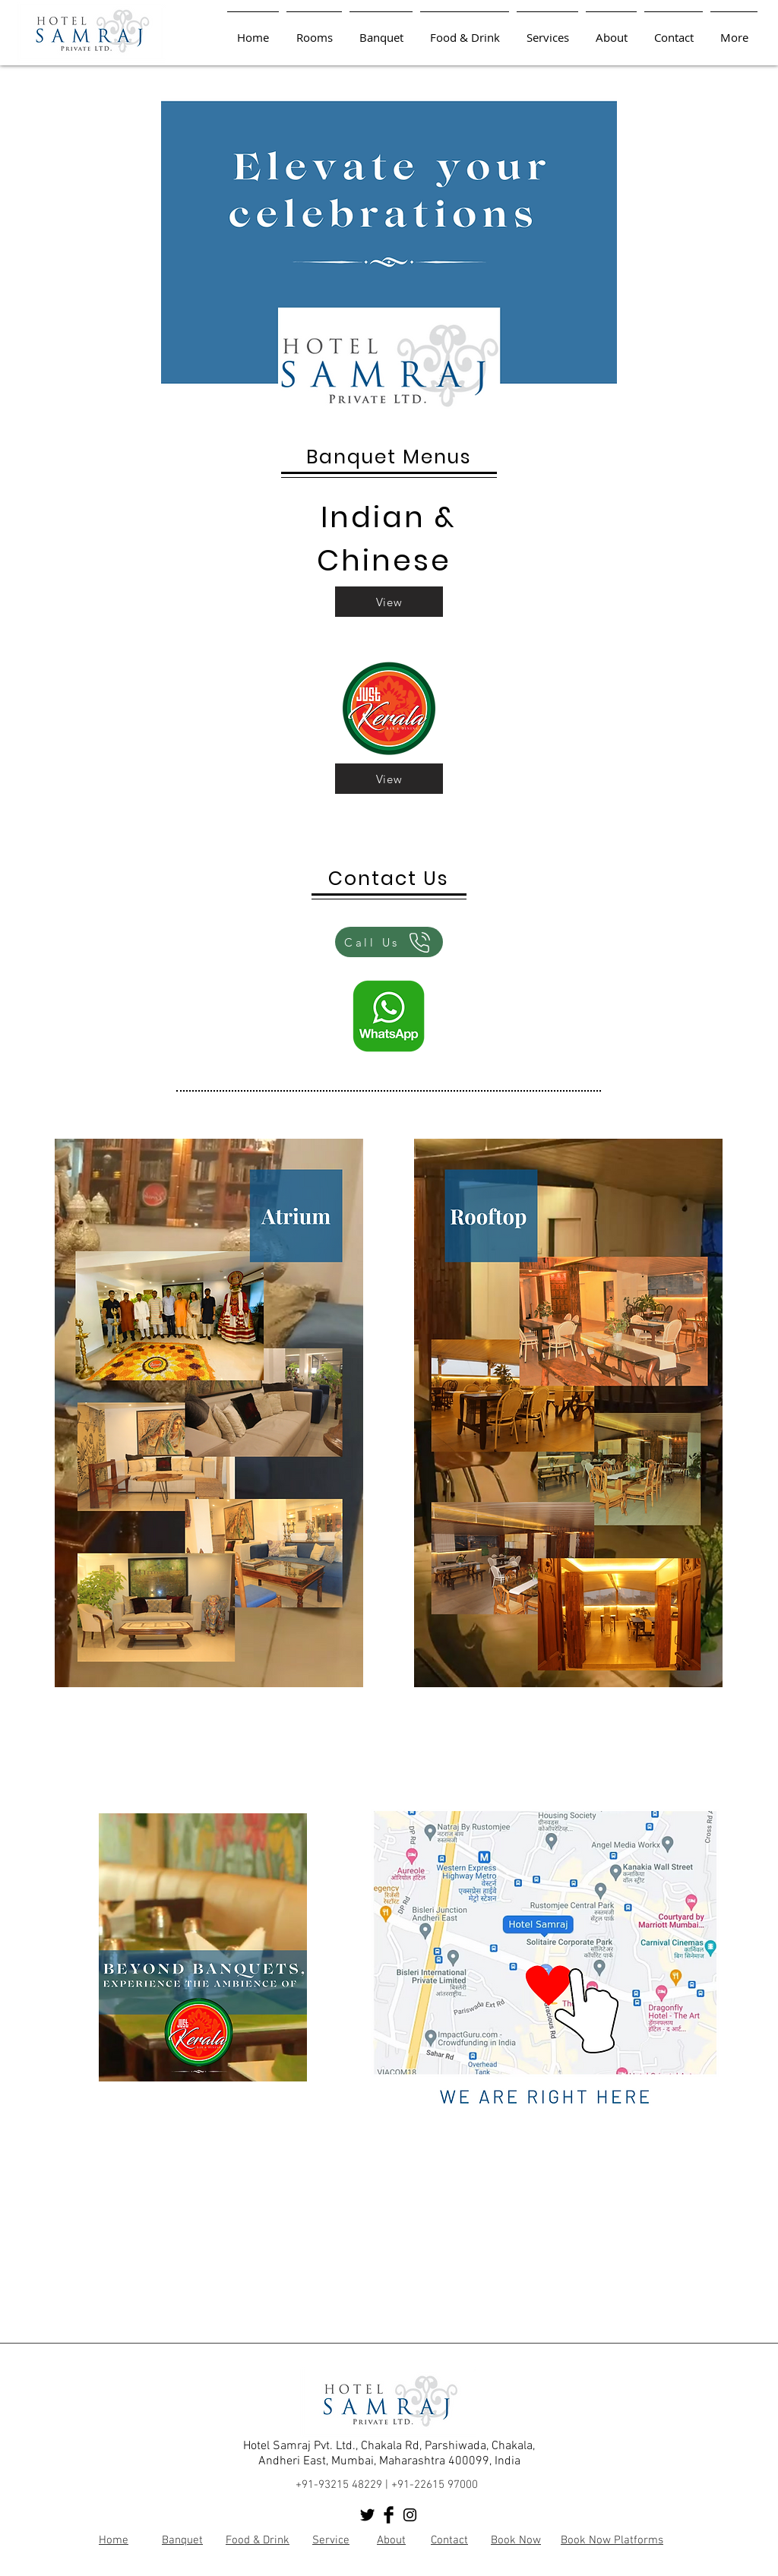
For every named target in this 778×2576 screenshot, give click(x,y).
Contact (449, 2540)
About (391, 2540)
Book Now (516, 2540)
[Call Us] (389, 942)
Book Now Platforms (612, 2540)
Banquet (182, 2540)
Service (330, 2540)
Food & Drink (257, 2540)
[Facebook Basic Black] (388, 2515)
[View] (389, 601)
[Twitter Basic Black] (367, 2515)
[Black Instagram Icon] (410, 2515)
